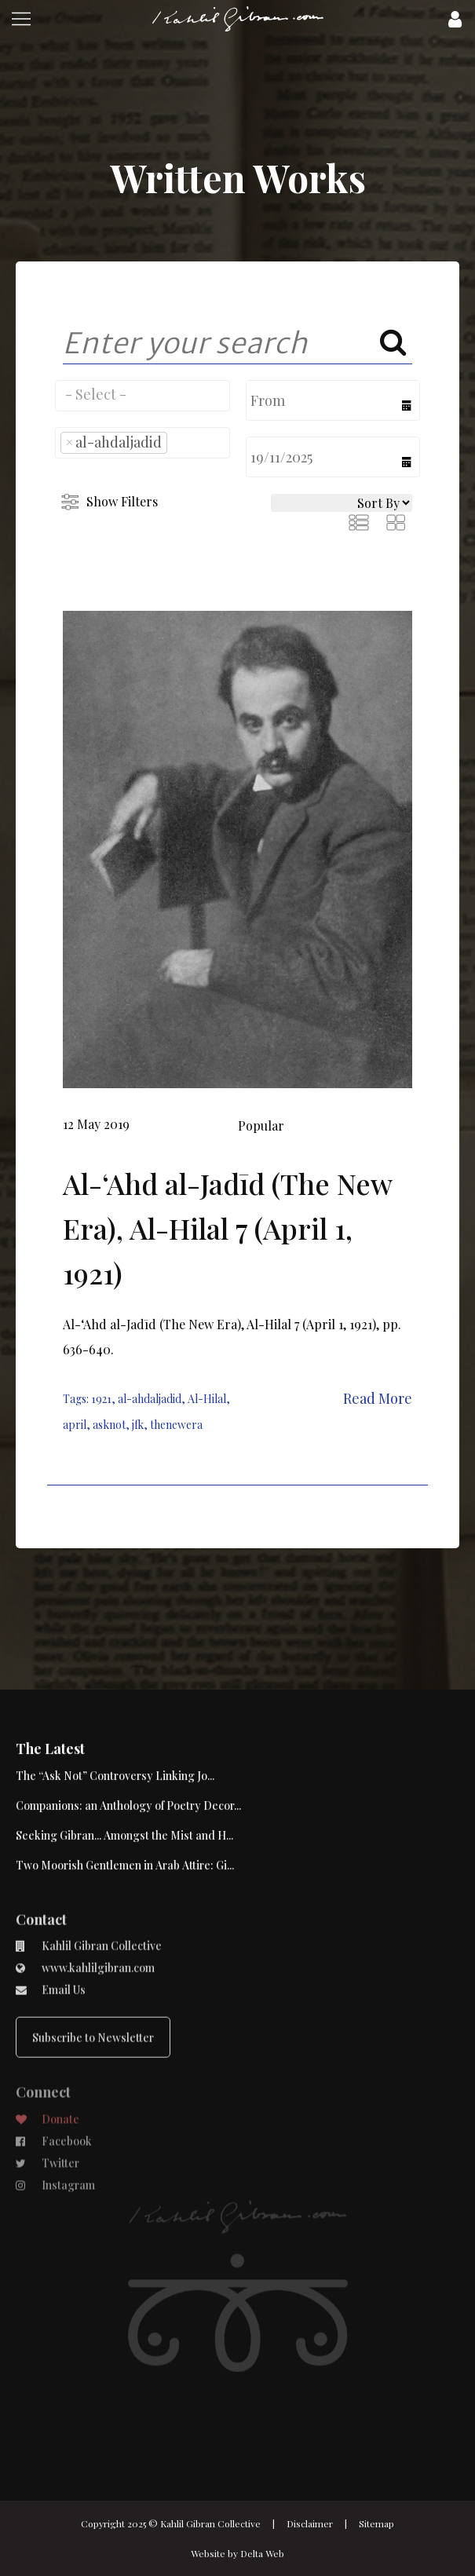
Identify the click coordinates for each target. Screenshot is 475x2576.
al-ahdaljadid (149, 1398)
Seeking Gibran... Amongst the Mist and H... (124, 1778)
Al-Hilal (207, 1398)
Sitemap (376, 2523)
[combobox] (142, 395)
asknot (109, 1424)
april (74, 1424)
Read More (377, 1398)
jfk (138, 1424)
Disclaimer (310, 2523)
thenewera (176, 1424)
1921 (101, 1398)
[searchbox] (142, 394)
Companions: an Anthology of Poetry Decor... (128, 1748)
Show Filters (122, 501)
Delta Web (262, 2553)
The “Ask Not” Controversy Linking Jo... (115, 1719)
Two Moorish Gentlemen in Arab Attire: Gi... (125, 1808)
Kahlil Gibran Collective (210, 2523)
